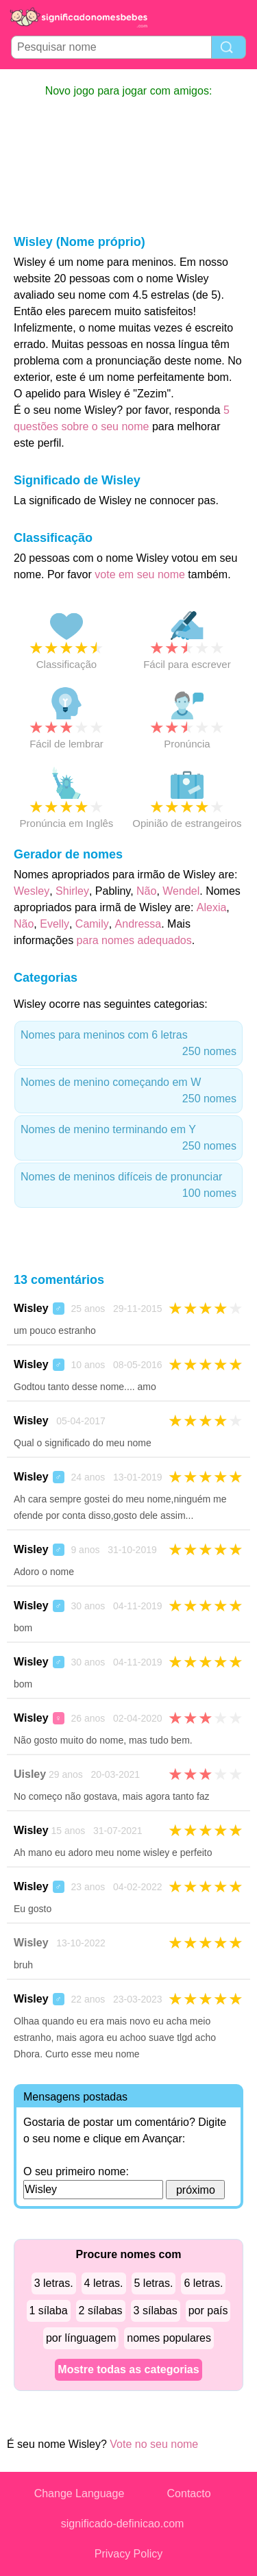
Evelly (54, 924)
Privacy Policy (129, 2554)
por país (208, 2310)
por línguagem (81, 2338)
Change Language (79, 2493)
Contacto (189, 2493)
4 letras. (103, 2283)
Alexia (212, 907)
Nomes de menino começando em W (128, 1091)
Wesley (31, 891)
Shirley (72, 891)
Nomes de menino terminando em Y (128, 1139)
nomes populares (169, 2338)
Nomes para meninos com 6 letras (128, 1044)
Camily (92, 924)
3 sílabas (156, 2310)
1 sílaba (48, 2310)
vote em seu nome (140, 574)
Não (146, 891)
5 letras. (153, 2283)
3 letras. (53, 2283)
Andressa (138, 924)
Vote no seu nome (154, 2444)
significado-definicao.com (122, 2523)
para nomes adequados (134, 940)
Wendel (180, 891)
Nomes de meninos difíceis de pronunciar (128, 1186)
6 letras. (203, 2283)
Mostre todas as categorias (128, 2369)
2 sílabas (101, 2310)
